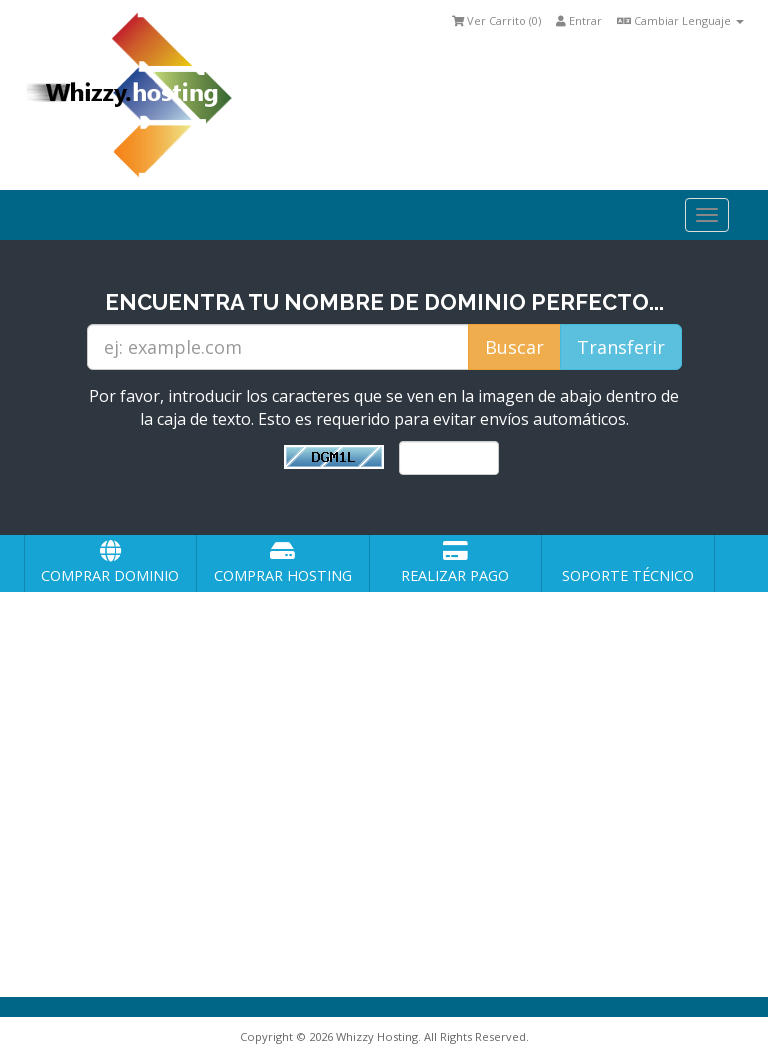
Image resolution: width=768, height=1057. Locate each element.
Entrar (579, 20)
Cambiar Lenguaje (680, 20)
